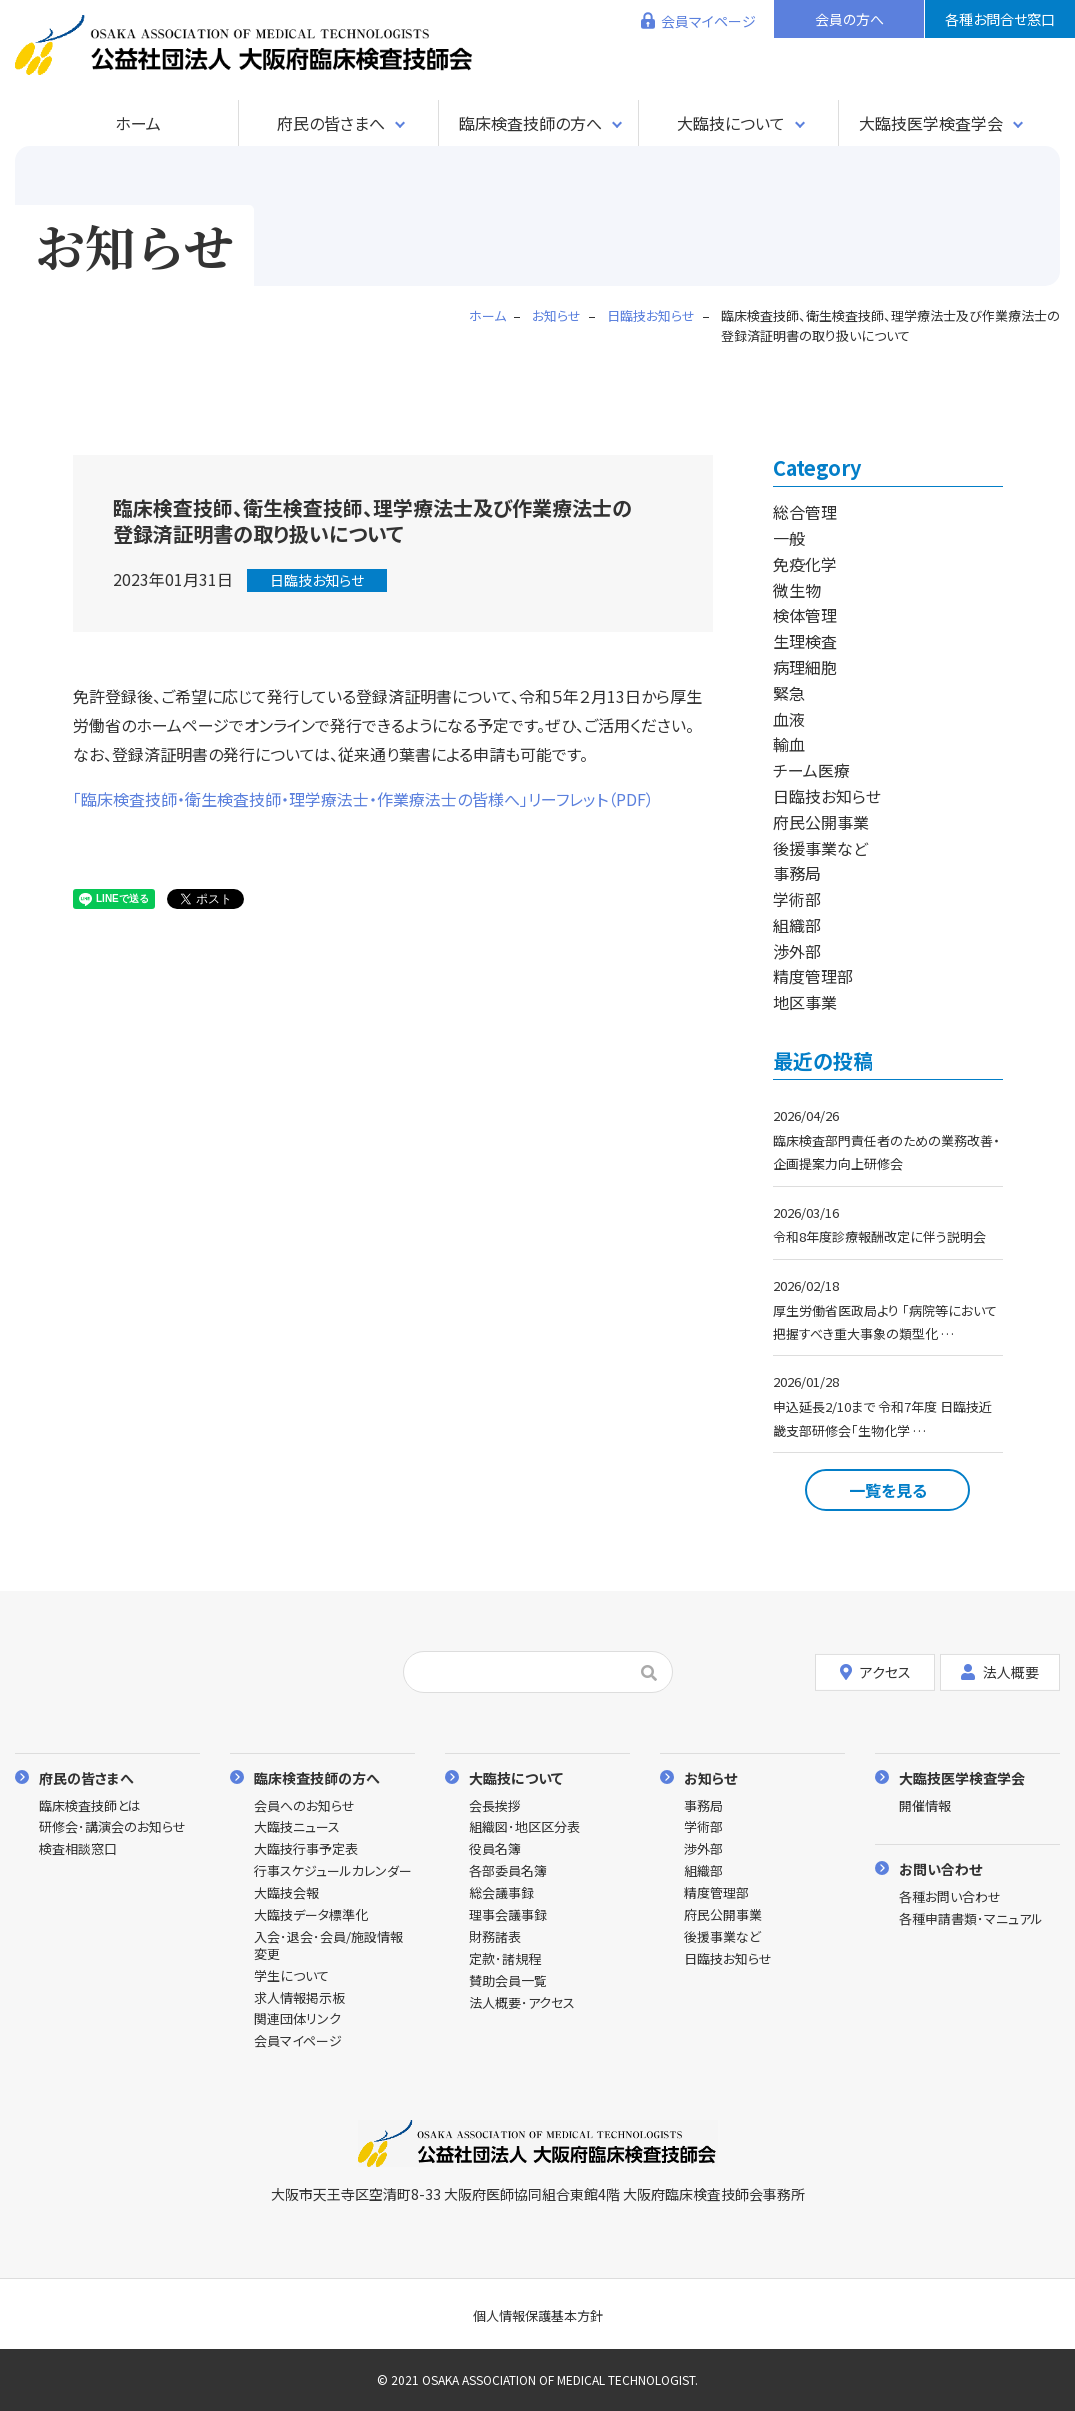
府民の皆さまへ (331, 123)
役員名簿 (495, 1849)
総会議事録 (501, 1893)
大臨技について (731, 123)
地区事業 (805, 1002)
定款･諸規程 (505, 1959)
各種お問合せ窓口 (1000, 19)
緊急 (789, 693)
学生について (291, 1976)
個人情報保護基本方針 (538, 2315)
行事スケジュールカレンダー (333, 1871)
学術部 (797, 899)
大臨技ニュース (297, 1827)
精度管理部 (813, 976)
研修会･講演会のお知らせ (112, 1827)
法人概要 (1000, 1672)
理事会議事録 (508, 1915)
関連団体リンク (297, 2019)
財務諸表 (495, 1937)
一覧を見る (888, 1490)
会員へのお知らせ (304, 1806)
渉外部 (797, 951)
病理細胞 (805, 667)
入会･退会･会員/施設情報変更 (328, 1946)
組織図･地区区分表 (524, 1827)
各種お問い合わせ (950, 1897)
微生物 (797, 590)
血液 (789, 719)
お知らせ (710, 1777)
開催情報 (925, 1806)
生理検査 (805, 641)
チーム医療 (811, 770)
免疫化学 (805, 564)
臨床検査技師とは (90, 1806)
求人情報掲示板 (299, 1998)
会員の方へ (849, 19)
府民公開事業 (821, 822)
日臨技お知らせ (317, 580)
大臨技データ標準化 (311, 1915)
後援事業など (820, 848)
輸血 (789, 744)
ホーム (138, 123)
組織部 (797, 925)
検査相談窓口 (78, 1849)
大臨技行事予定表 (306, 1849)
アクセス (875, 1672)
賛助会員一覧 (508, 1981)
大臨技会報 (286, 1893)
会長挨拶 (495, 1806)
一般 (789, 538)
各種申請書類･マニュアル (971, 1919)
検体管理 (805, 615)
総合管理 (805, 512)
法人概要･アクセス (522, 2003)
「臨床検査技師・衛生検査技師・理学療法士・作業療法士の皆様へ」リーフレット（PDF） (363, 799)
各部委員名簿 (508, 1871)
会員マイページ (708, 21)
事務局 (797, 873)
